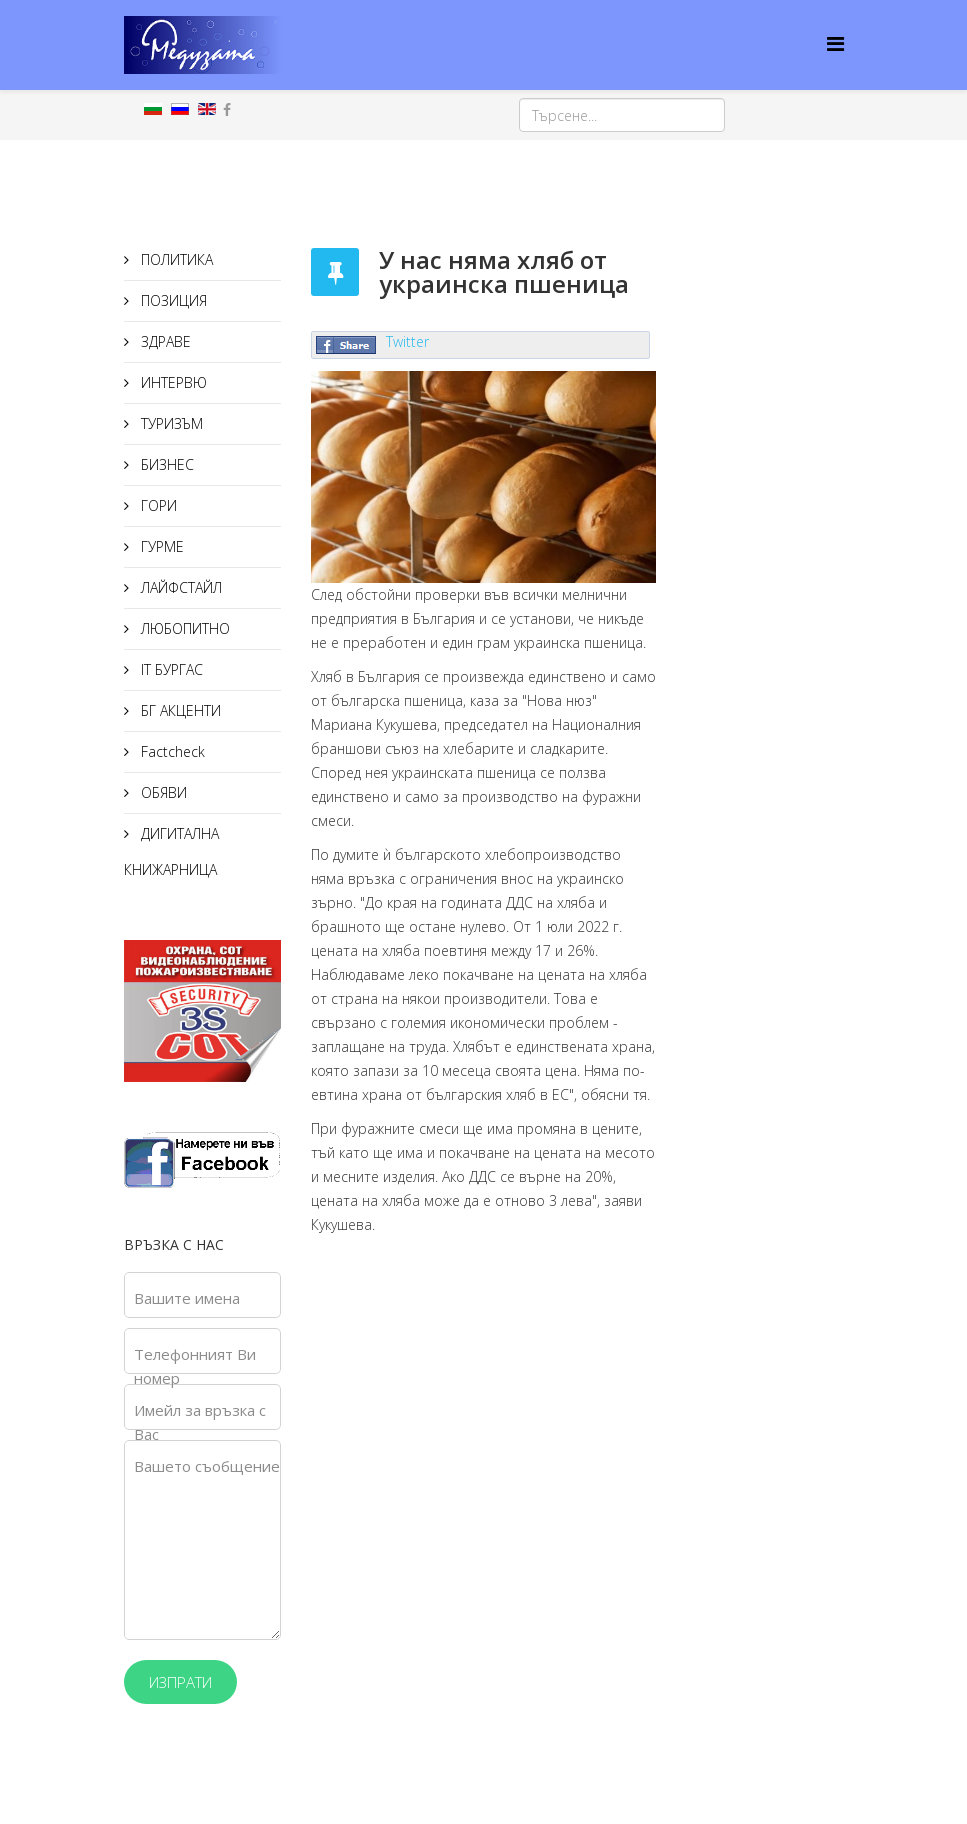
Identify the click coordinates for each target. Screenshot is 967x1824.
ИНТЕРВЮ (172, 382)
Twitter (407, 341)
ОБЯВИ (162, 792)
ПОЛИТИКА (175, 259)
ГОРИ (157, 505)
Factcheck (171, 751)
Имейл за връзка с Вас (200, 1422)
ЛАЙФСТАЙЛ (179, 587)
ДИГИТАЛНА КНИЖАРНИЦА (171, 851)
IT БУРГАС (170, 669)
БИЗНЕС (165, 464)
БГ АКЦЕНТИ (179, 710)
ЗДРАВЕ (164, 341)
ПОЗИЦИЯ (172, 300)
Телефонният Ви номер (195, 1366)
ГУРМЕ (160, 546)
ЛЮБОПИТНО (183, 628)
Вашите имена (187, 1298)
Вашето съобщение (207, 1466)
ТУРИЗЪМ (170, 423)
